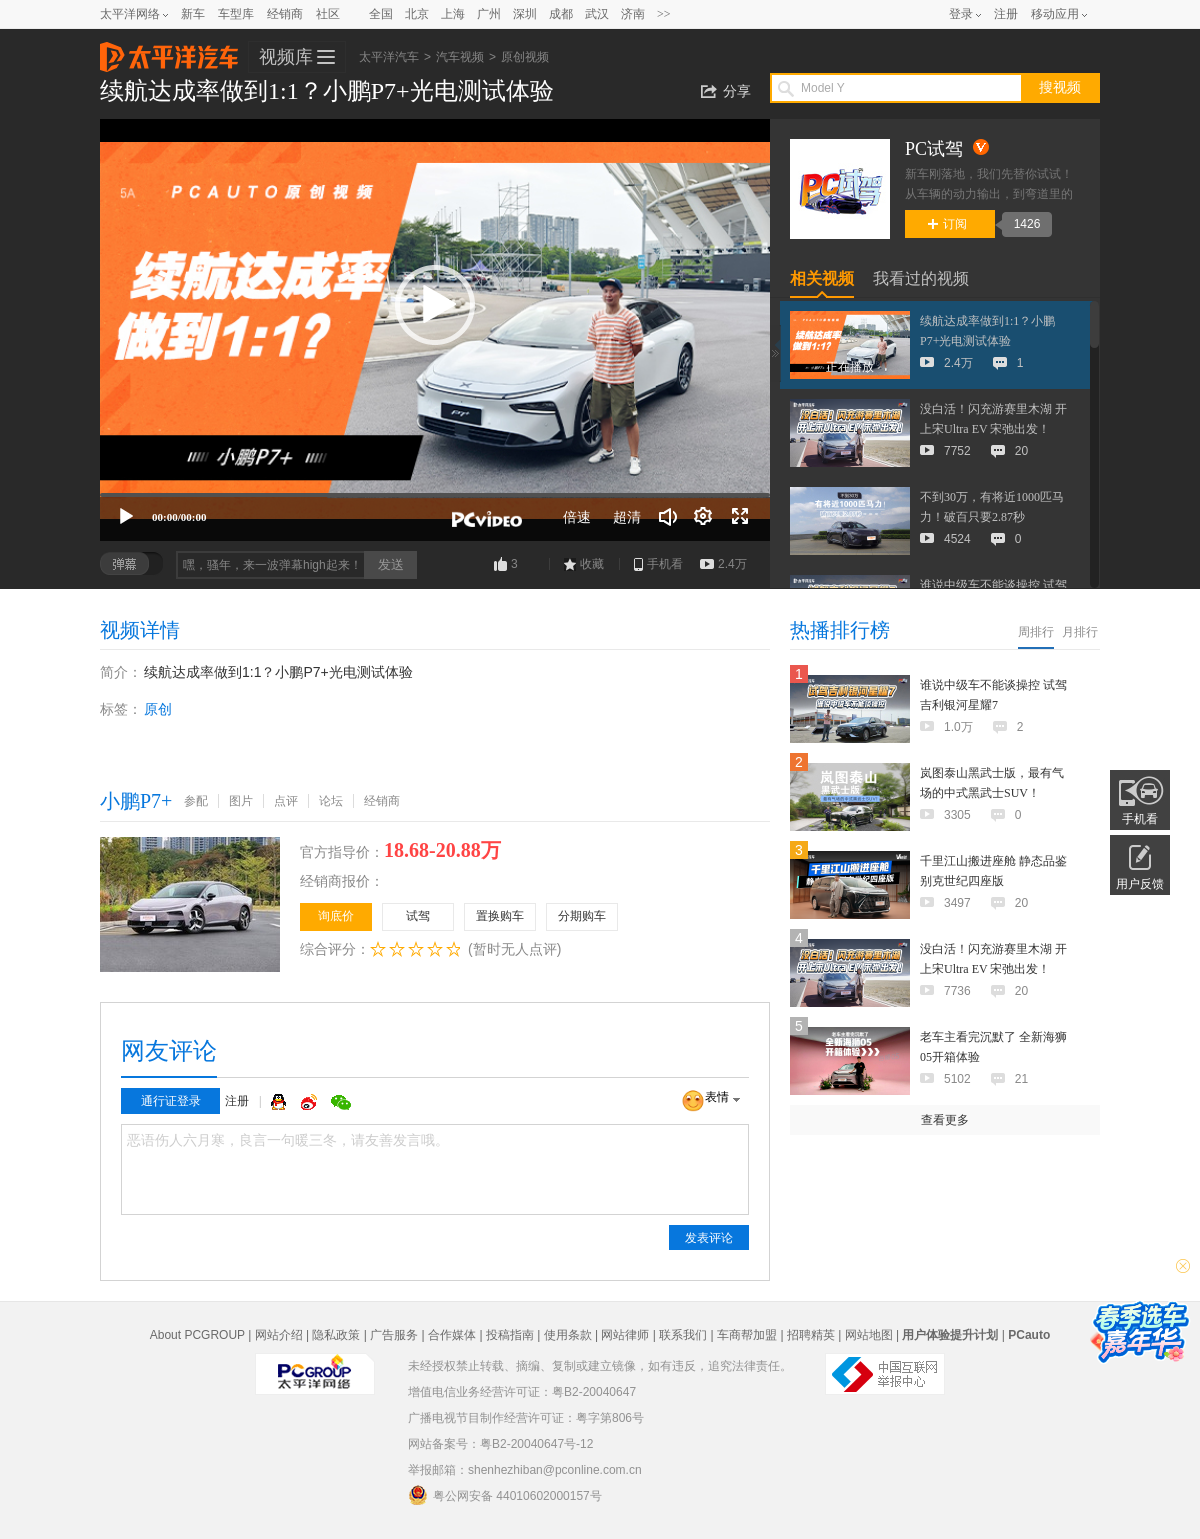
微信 (341, 1102)
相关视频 (822, 278)
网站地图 (869, 1335)
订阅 (947, 224)
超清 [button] (627, 517)
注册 (1006, 14)
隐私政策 (336, 1335)
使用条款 (568, 1335)
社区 (328, 14)
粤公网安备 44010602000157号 (505, 1495)
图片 (241, 801)
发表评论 (709, 1238)
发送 (391, 564)
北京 (417, 14)
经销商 (285, 14)
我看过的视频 (921, 278)
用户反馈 (1140, 884)
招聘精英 (811, 1335)
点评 (286, 801)
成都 (561, 14)
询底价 (336, 916)
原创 (158, 709)
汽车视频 (460, 57)
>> (664, 14)
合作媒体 (452, 1335)
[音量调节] (668, 517)
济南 (633, 14)
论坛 (331, 801)
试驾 (418, 916)
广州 (489, 14)
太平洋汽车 (169, 51)
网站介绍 (279, 1335)
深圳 (525, 14)
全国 (381, 14)
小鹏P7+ (136, 801)
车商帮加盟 (747, 1335)
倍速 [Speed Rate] (577, 517)
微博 (311, 1102)
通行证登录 (171, 1101)
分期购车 (582, 916)
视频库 (286, 57)
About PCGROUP (197, 1335)
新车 (193, 14)
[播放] (126, 517)
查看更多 (945, 1120)
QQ (281, 1102)
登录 (961, 14)
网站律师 (625, 1335)
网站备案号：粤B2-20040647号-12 (500, 1444)
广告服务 (394, 1335)
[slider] (435, 495)
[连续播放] (704, 517)
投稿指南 (510, 1335)
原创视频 (525, 57)
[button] (435, 305)
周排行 (1036, 632)
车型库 (236, 14)
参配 (196, 801)
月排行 (1080, 632)
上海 (453, 14)
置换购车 (500, 916)
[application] (435, 330)
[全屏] (740, 517)
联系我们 (683, 1335)
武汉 (597, 14)
